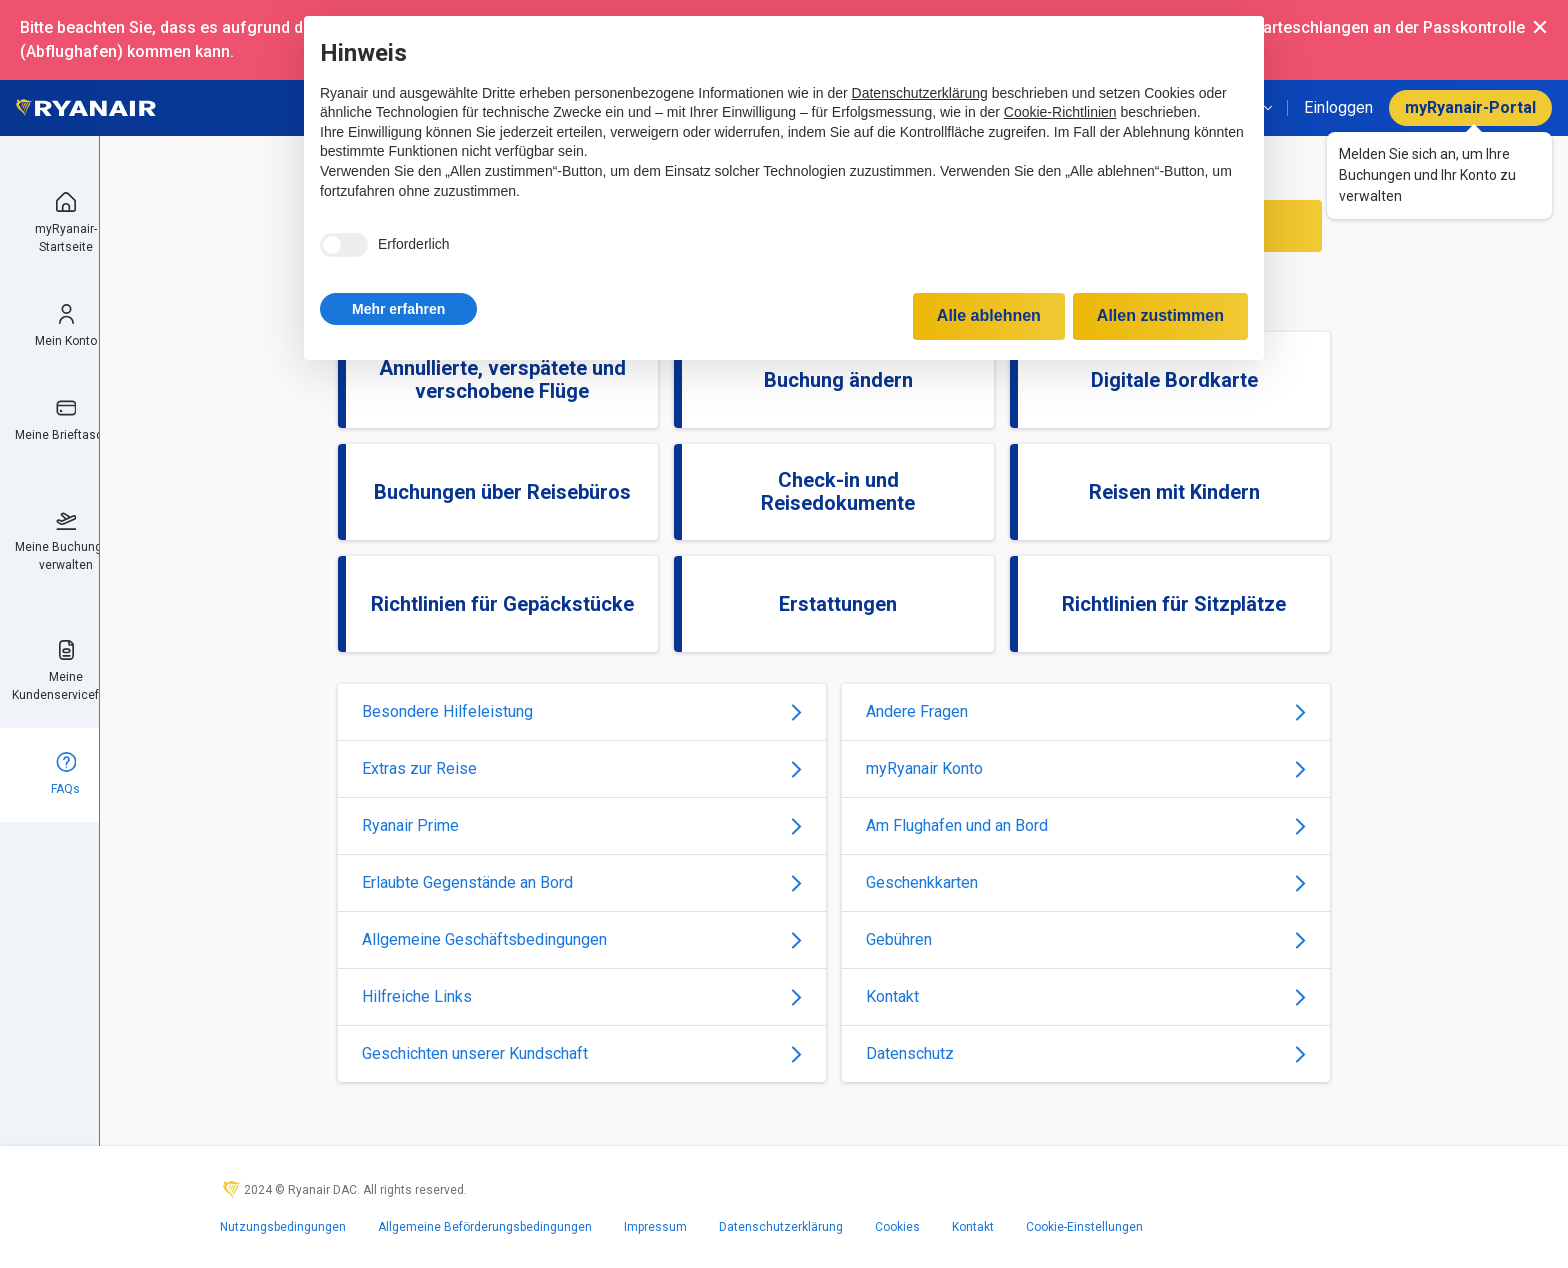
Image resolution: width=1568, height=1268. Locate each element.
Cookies (897, 1227)
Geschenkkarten (1086, 882)
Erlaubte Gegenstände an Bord (582, 882)
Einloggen (1338, 107)
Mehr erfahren (398, 309)
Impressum (655, 1227)
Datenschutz (1086, 1053)
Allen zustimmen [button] (1160, 315)
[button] (398, 309)
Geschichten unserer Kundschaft (582, 1053)
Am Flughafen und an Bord (1086, 825)
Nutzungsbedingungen (283, 1227)
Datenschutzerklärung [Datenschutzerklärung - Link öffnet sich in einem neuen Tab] (920, 93)
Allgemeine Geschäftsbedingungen (582, 939)
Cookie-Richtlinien (1060, 112)
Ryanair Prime (582, 825)
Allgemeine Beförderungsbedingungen (485, 1227)
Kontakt (1086, 996)
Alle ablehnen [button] (989, 315)
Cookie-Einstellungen (1084, 1227)
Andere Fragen (1086, 711)
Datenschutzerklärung (781, 1227)
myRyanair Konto (1086, 768)
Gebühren (1086, 939)
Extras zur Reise (582, 768)
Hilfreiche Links (582, 996)
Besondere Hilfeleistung (582, 711)
